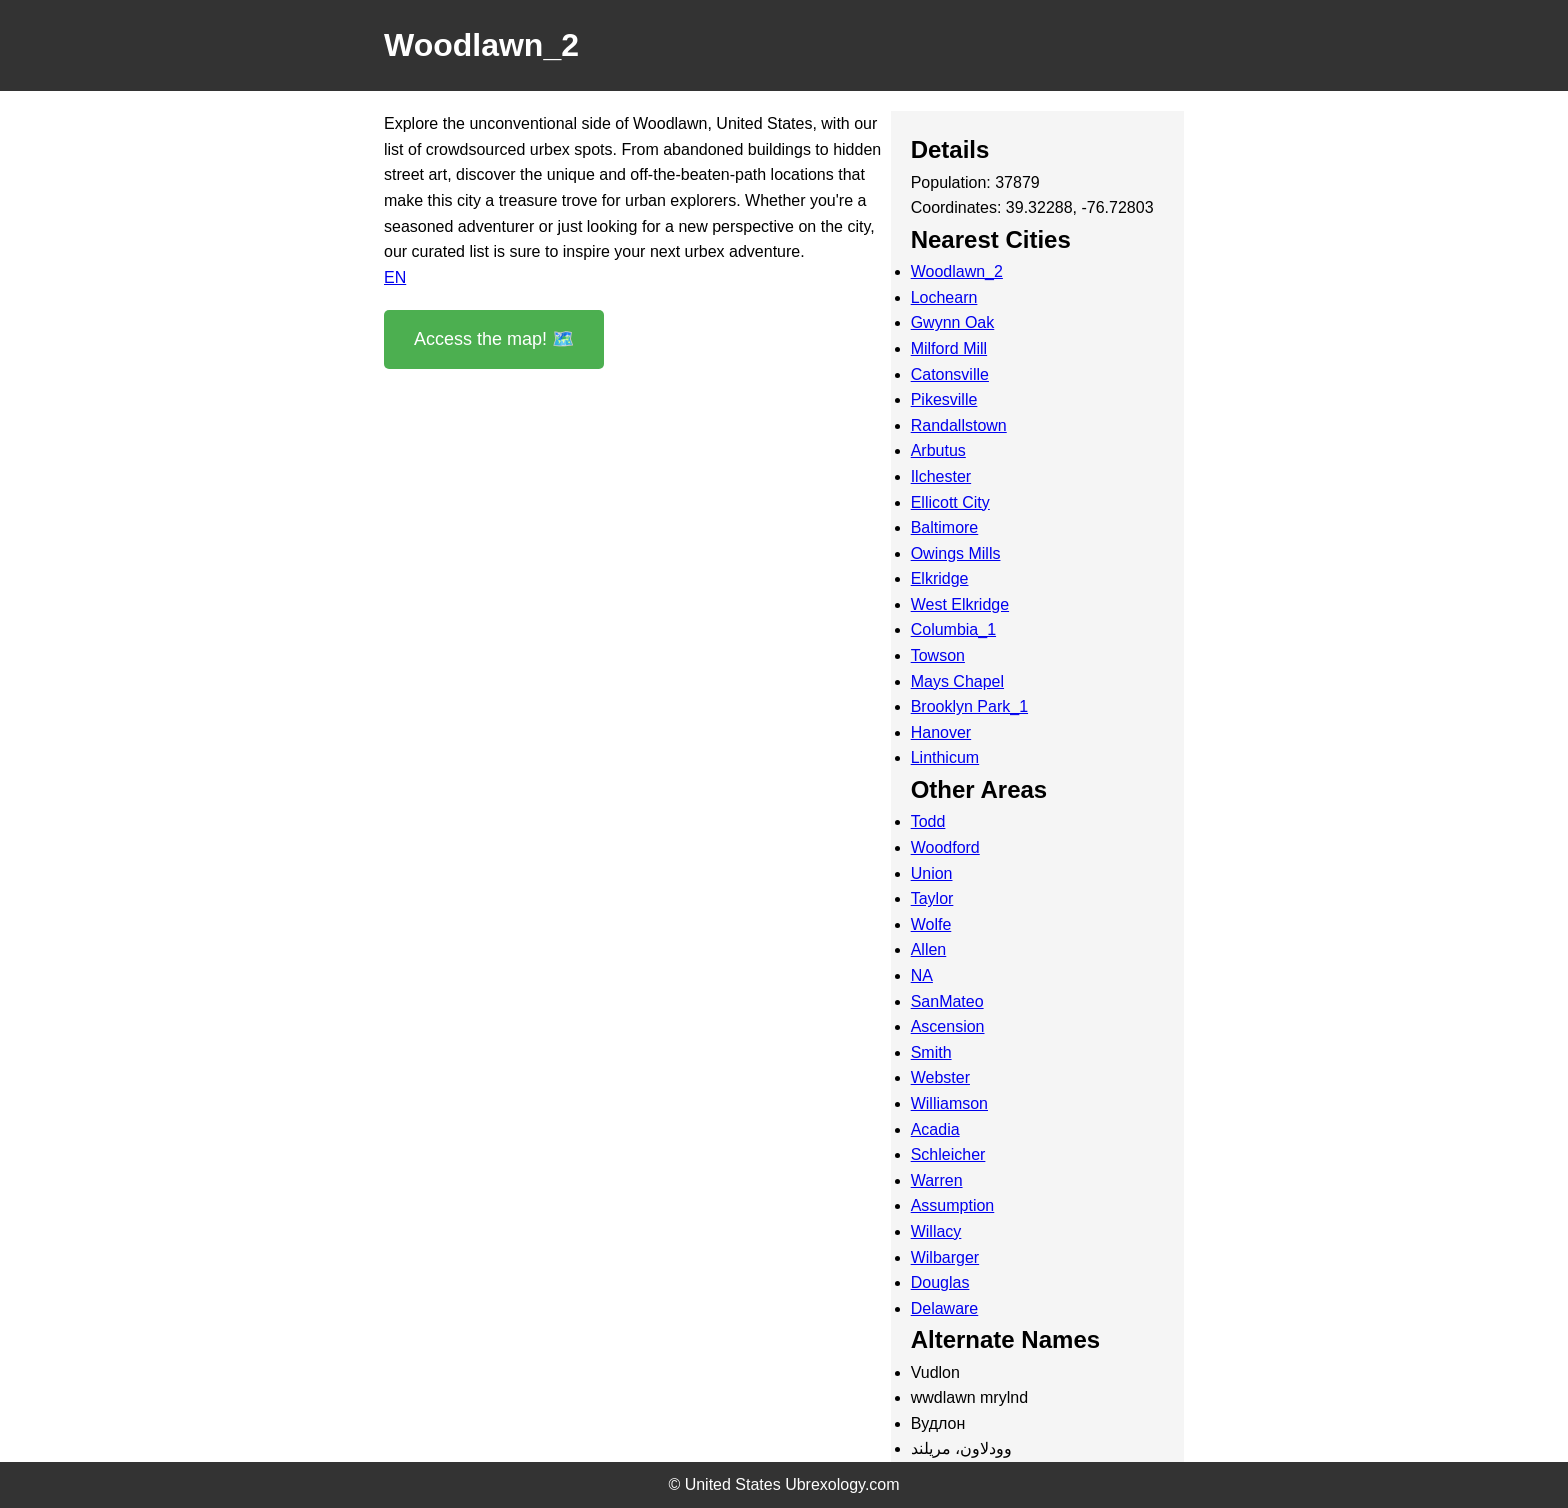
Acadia (935, 1129)
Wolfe (931, 924)
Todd (928, 821)
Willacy (936, 1231)
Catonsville (950, 374)
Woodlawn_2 (957, 271)
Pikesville (944, 399)
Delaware (945, 1308)
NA (922, 975)
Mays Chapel (957, 681)
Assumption (953, 1205)
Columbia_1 (953, 629)
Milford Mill (949, 348)
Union (932, 873)
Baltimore (945, 527)
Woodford (945, 847)
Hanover (941, 732)
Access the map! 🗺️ (494, 339)
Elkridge (940, 578)
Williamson (949, 1103)
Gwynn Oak (953, 322)
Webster (940, 1077)
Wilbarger (945, 1257)
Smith (931, 1052)
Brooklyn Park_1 (969, 706)
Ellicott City (950, 502)
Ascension (948, 1026)
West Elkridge (960, 604)
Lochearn (944, 297)
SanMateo (947, 1001)
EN (395, 277)
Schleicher (948, 1154)
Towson (938, 655)
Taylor (932, 898)
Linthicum (945, 757)
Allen (929, 949)
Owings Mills (956, 553)
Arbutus (938, 450)
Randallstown (959, 425)
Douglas (940, 1282)
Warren (937, 1180)
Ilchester (941, 476)
